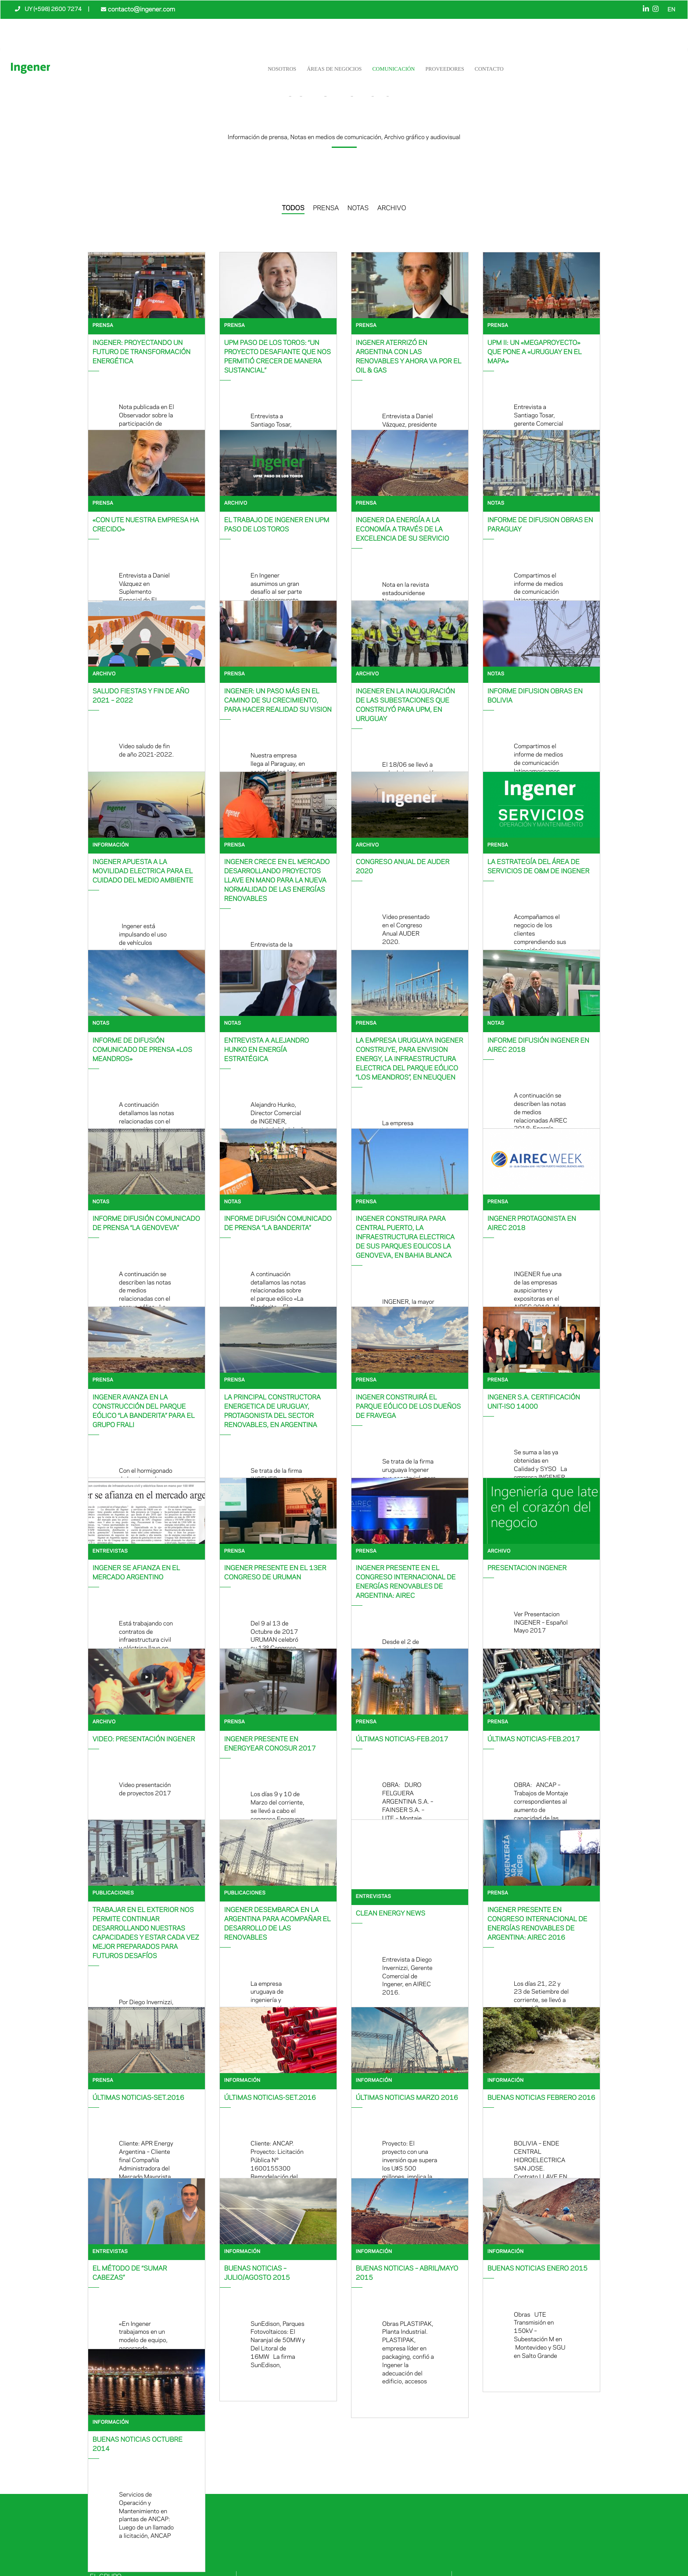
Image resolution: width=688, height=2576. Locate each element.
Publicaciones (113, 1893)
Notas (496, 503)
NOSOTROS (282, 68)
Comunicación (394, 68)
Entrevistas (110, 1551)
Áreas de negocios (334, 68)
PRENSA (326, 208)
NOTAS (358, 208)
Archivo (235, 503)
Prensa (103, 325)
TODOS (293, 208)
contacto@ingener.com (140, 9)
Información (111, 845)
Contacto (489, 68)
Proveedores (445, 68)
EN (672, 9)
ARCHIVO (391, 208)
